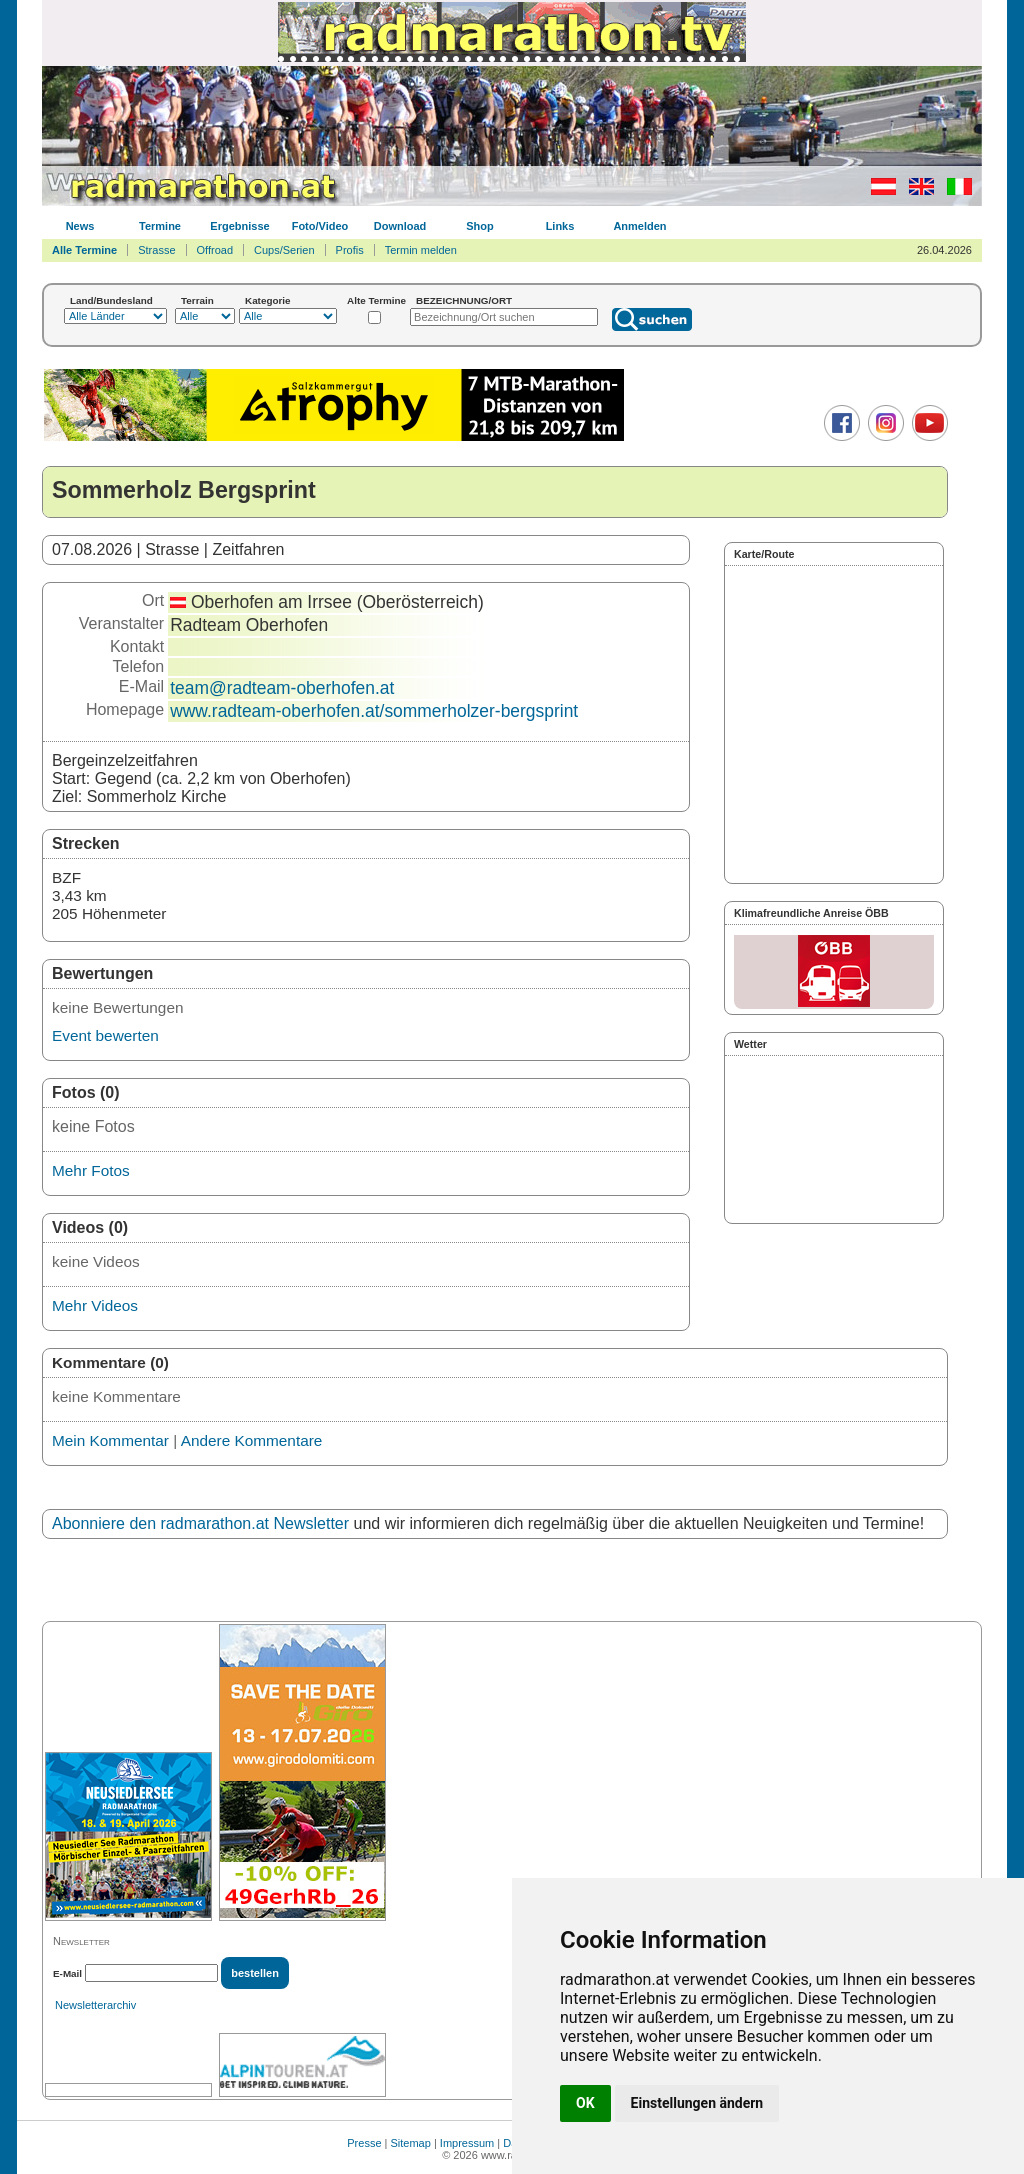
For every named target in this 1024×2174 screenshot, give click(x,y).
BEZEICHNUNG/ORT (464, 300)
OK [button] (585, 2103)
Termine (160, 226)
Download (400, 226)
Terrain (197, 300)
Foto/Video (320, 226)
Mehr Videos (95, 1305)
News (80, 226)
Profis (350, 250)
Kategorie (268, 300)
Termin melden (421, 250)
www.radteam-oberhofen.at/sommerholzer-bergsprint (374, 711)
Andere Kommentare (252, 1440)
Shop (480, 226)
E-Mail (67, 1973)
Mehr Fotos (91, 1170)
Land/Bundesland (111, 300)
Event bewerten (105, 1035)
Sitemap (411, 2143)
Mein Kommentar (110, 1440)
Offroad (215, 250)
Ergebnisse (239, 226)
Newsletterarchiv (95, 2005)
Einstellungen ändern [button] (697, 2103)
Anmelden (639, 226)
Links (560, 226)
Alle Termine (84, 250)
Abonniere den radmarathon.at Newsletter (200, 1523)
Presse (364, 2143)
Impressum (467, 2143)
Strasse (156, 250)
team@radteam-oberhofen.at (282, 688)
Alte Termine (376, 300)
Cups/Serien (284, 250)
